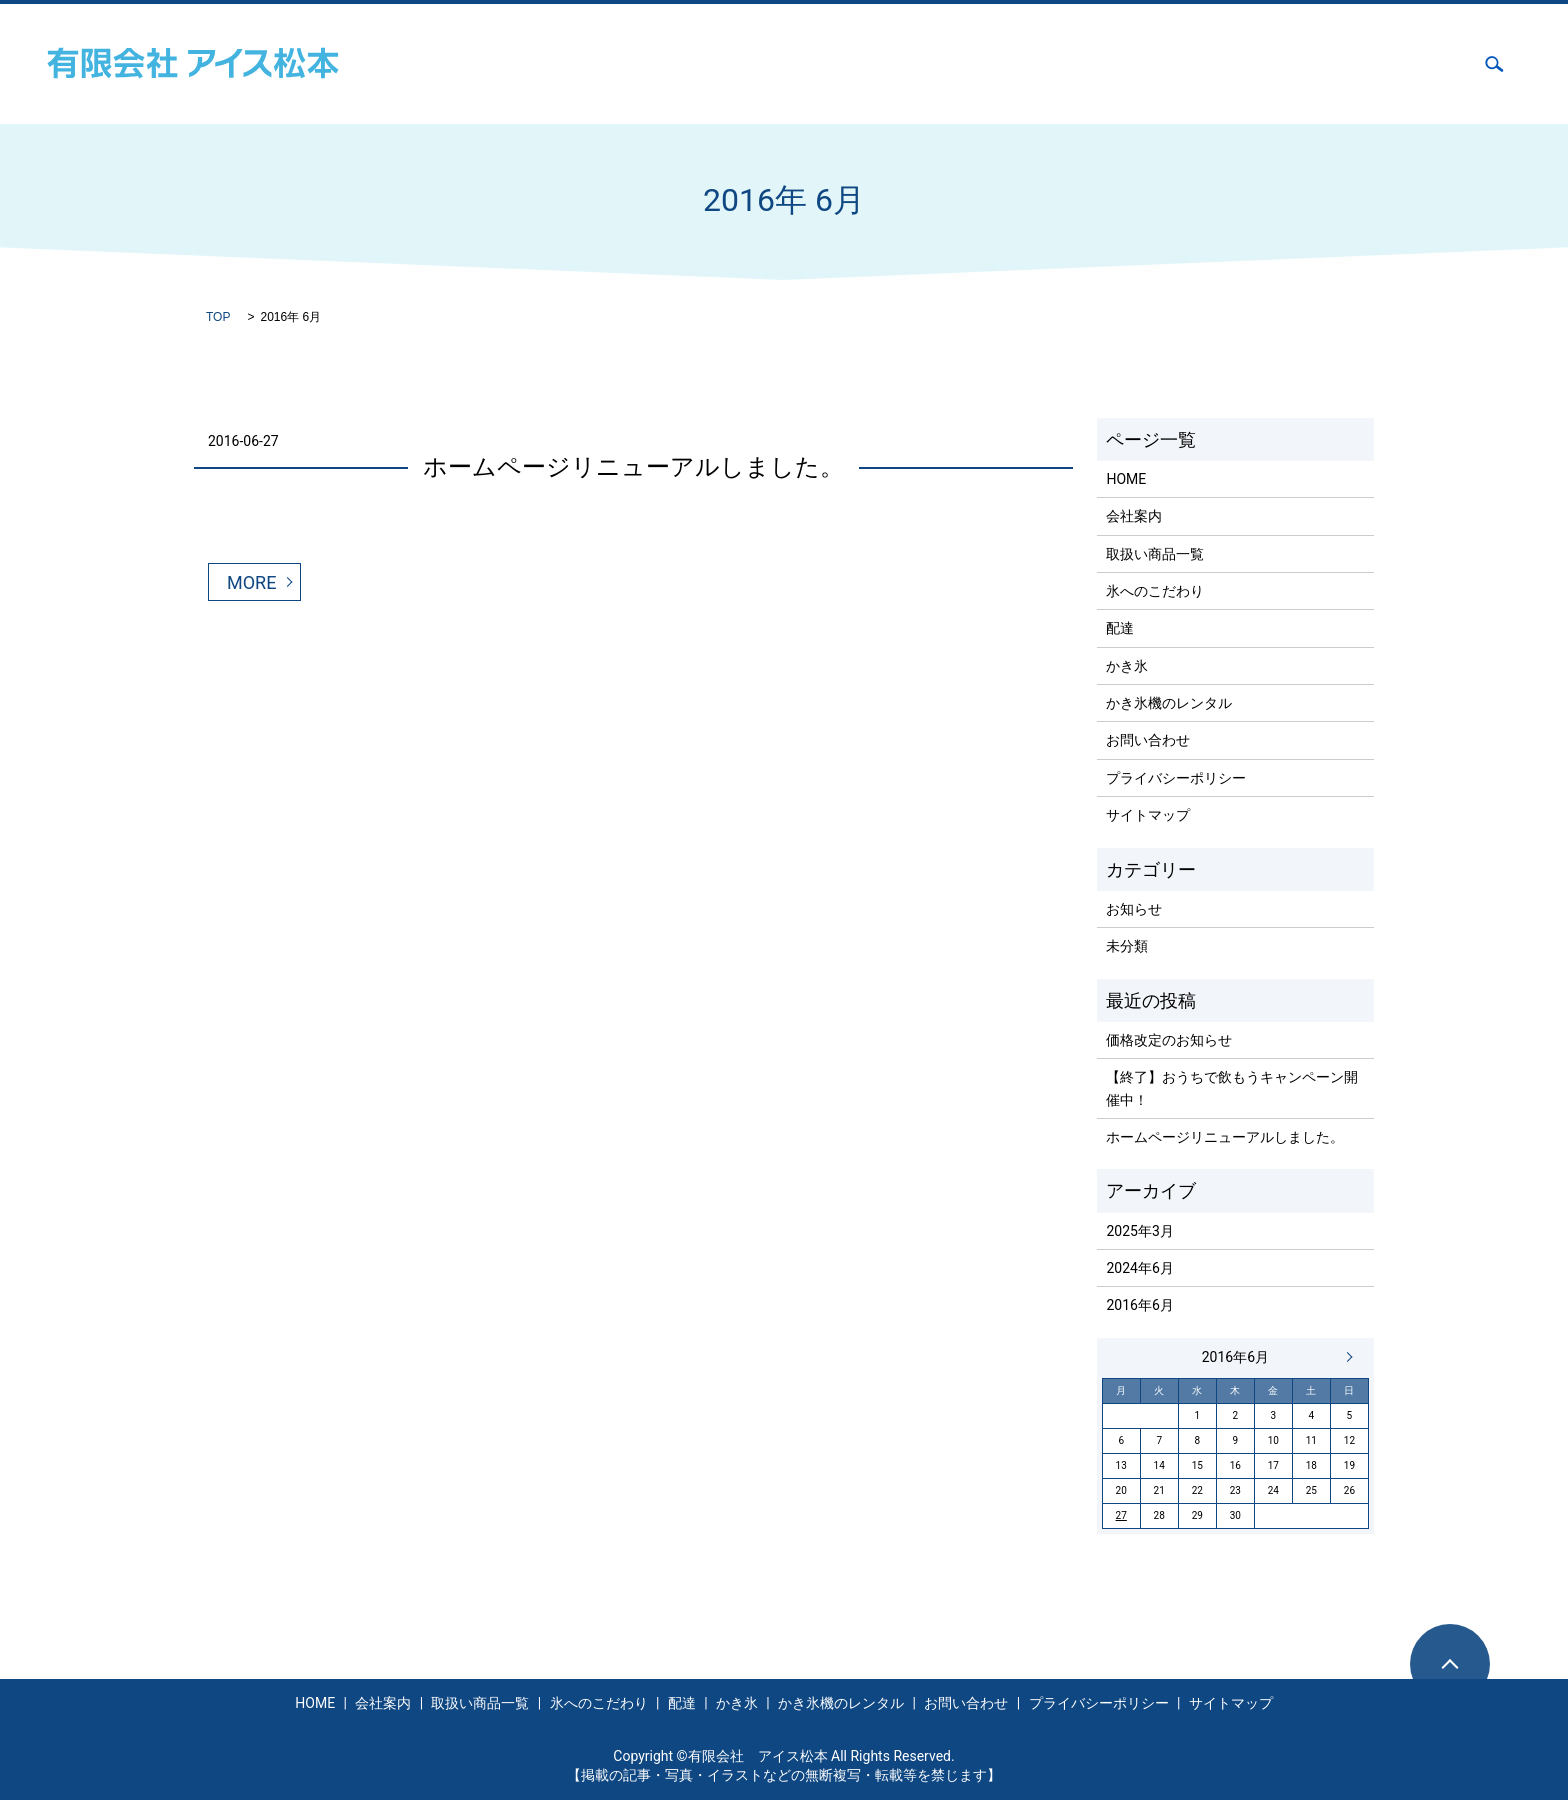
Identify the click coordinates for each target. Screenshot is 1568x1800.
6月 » (1345, 1357)
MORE (251, 582)
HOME (665, 64)
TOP (218, 317)
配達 (1085, 64)
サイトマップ (1148, 815)
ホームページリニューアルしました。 (633, 467)
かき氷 (1153, 64)
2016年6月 (1139, 1305)
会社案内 (746, 64)
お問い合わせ (1410, 64)
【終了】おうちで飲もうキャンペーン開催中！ (1232, 1088)
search (1494, 64)
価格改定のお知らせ (1169, 1040)
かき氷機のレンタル (1271, 64)
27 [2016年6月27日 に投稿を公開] (1121, 1515)
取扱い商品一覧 (857, 64)
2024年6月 (1139, 1268)
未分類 (1127, 946)
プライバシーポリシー (1176, 778)
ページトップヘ (1450, 1664)
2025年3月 (1139, 1231)
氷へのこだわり (988, 64)
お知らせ (1134, 909)
